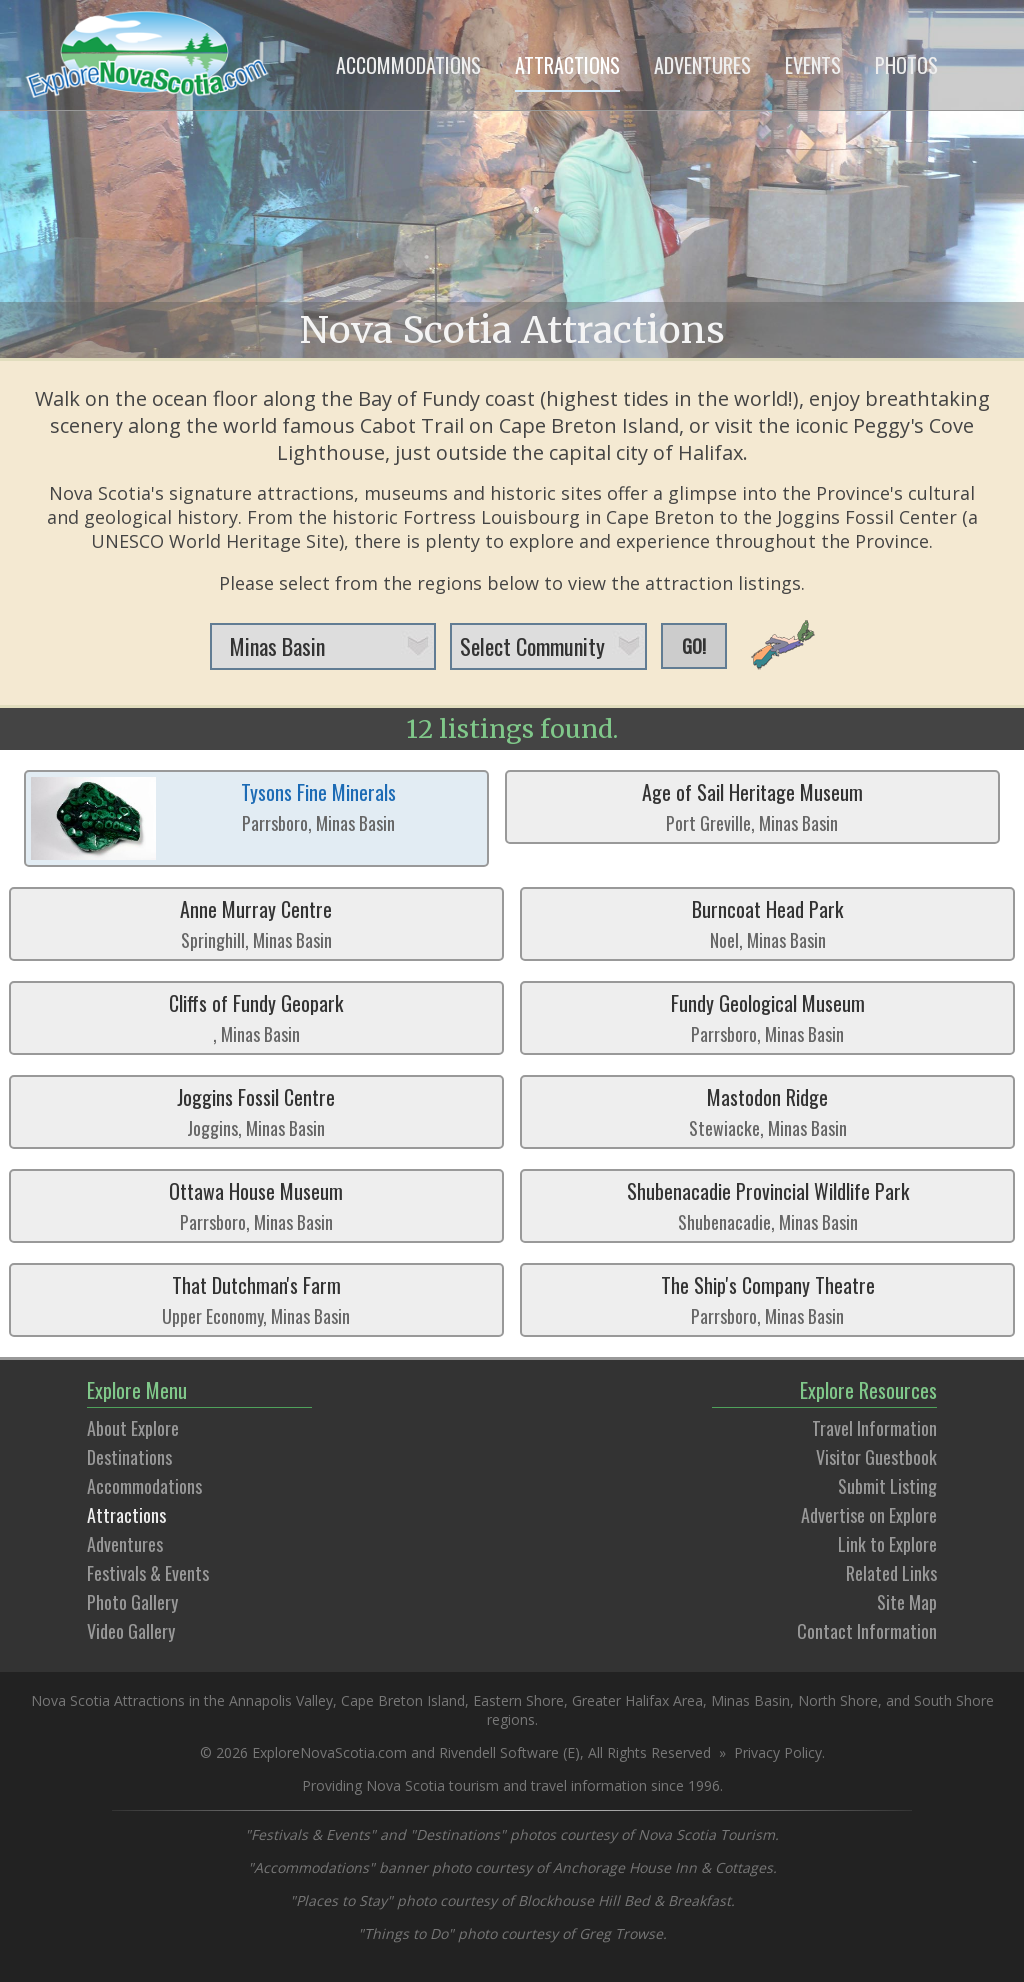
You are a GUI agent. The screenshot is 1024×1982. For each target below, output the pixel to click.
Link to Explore (887, 1544)
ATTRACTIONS (567, 65)
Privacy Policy (778, 1752)
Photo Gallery (132, 1602)
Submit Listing (887, 1486)
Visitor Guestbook (876, 1457)
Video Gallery (131, 1631)
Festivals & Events (148, 1573)
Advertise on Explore (869, 1515)
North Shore (838, 1700)
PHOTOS (906, 65)
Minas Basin (750, 1700)
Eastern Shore (518, 1700)
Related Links (891, 1573)
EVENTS (813, 65)
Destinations (129, 1457)
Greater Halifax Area (637, 1700)
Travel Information (874, 1428)
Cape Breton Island (403, 1700)
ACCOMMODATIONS (408, 65)
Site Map (907, 1602)
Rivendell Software (499, 1752)
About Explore (133, 1428)
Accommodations (144, 1486)
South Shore (954, 1700)
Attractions (126, 1515)
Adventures (125, 1544)
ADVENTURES (702, 65)
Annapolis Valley (281, 1700)
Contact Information (867, 1631)
